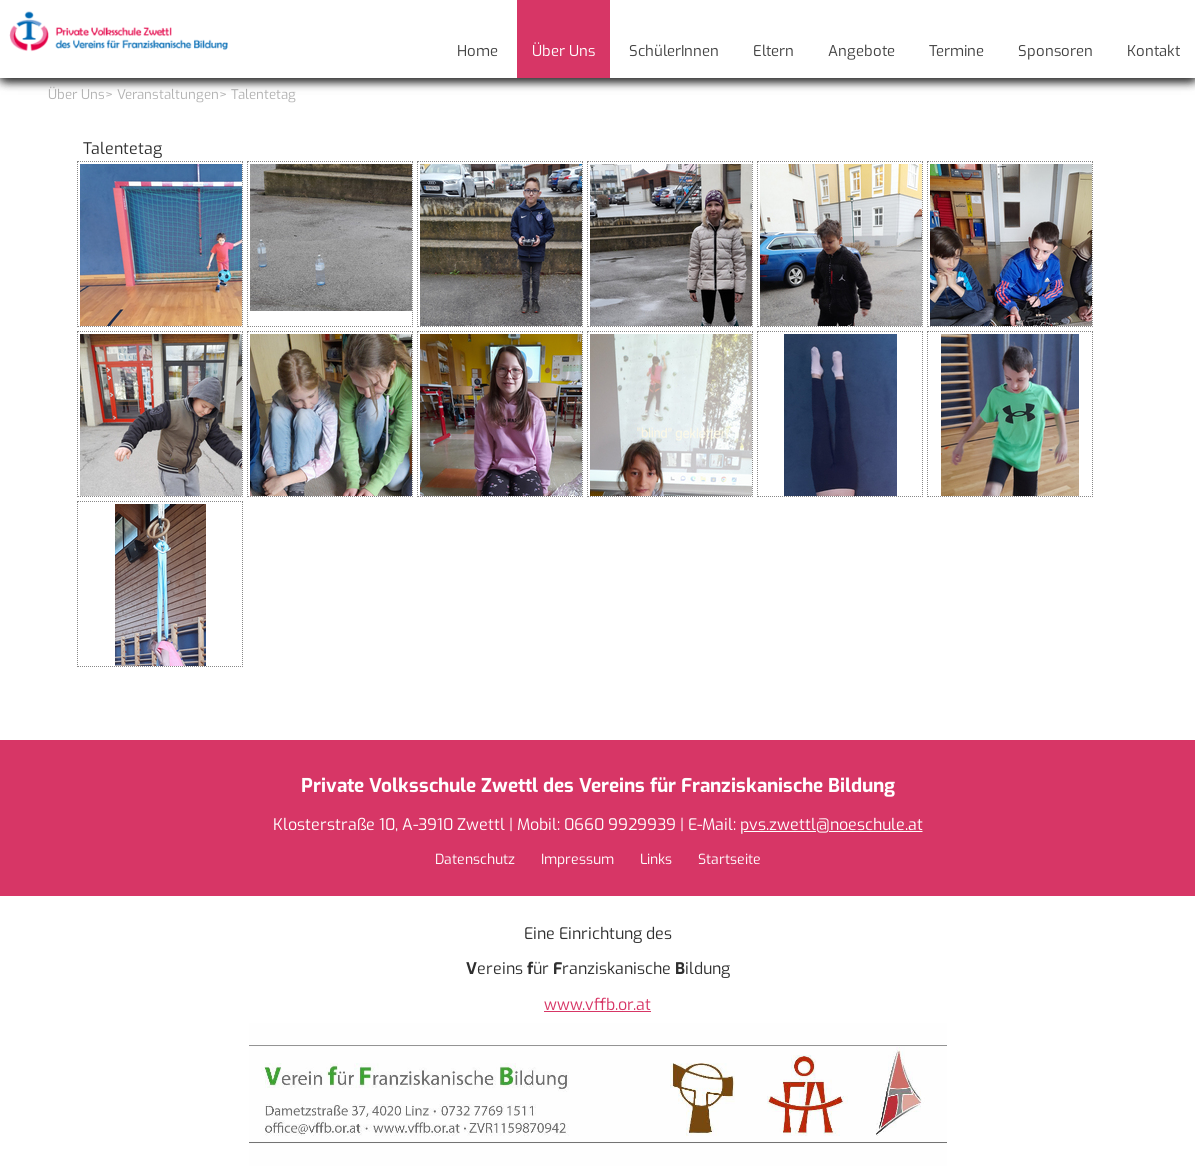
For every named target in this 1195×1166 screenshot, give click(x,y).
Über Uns (76, 94)
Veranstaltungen (168, 94)
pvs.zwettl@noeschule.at (831, 824)
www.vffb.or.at (597, 1004)
